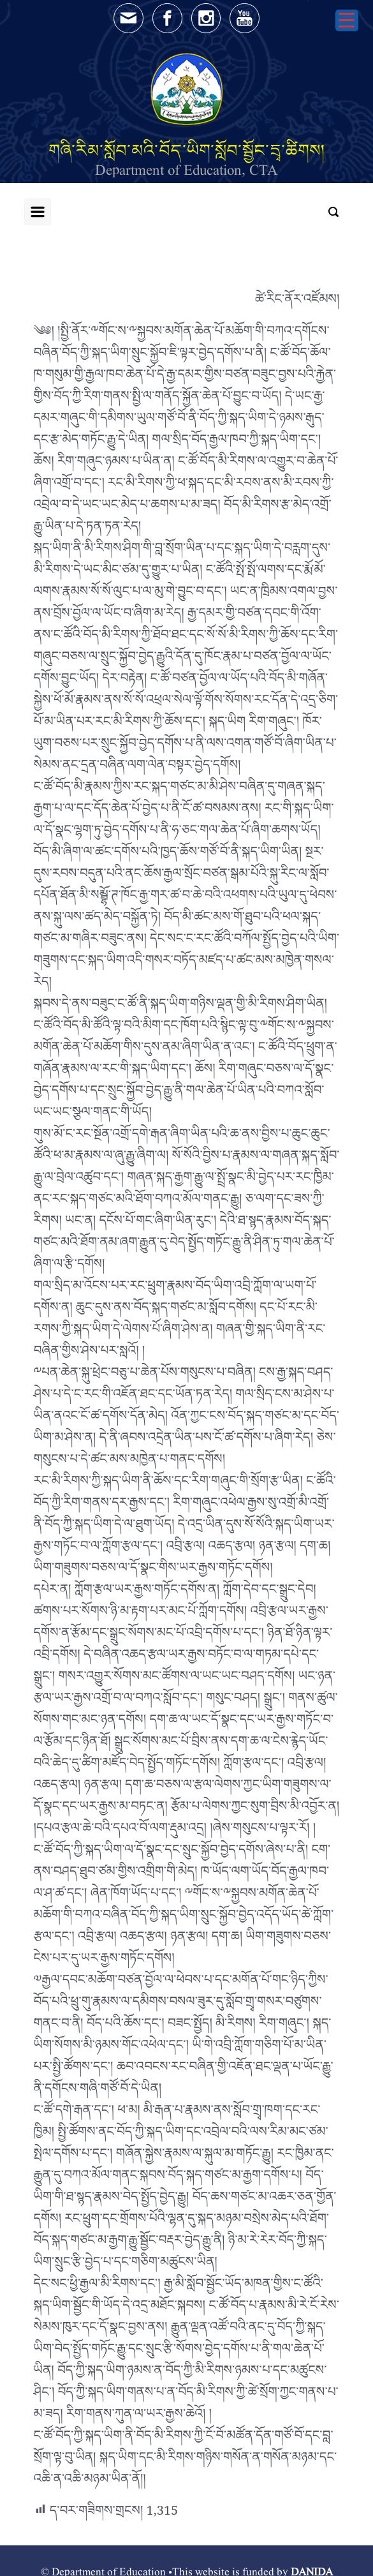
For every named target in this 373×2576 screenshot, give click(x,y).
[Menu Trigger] (346, 20)
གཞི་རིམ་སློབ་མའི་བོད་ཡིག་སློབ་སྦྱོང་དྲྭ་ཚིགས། (186, 150)
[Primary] (37, 211)
